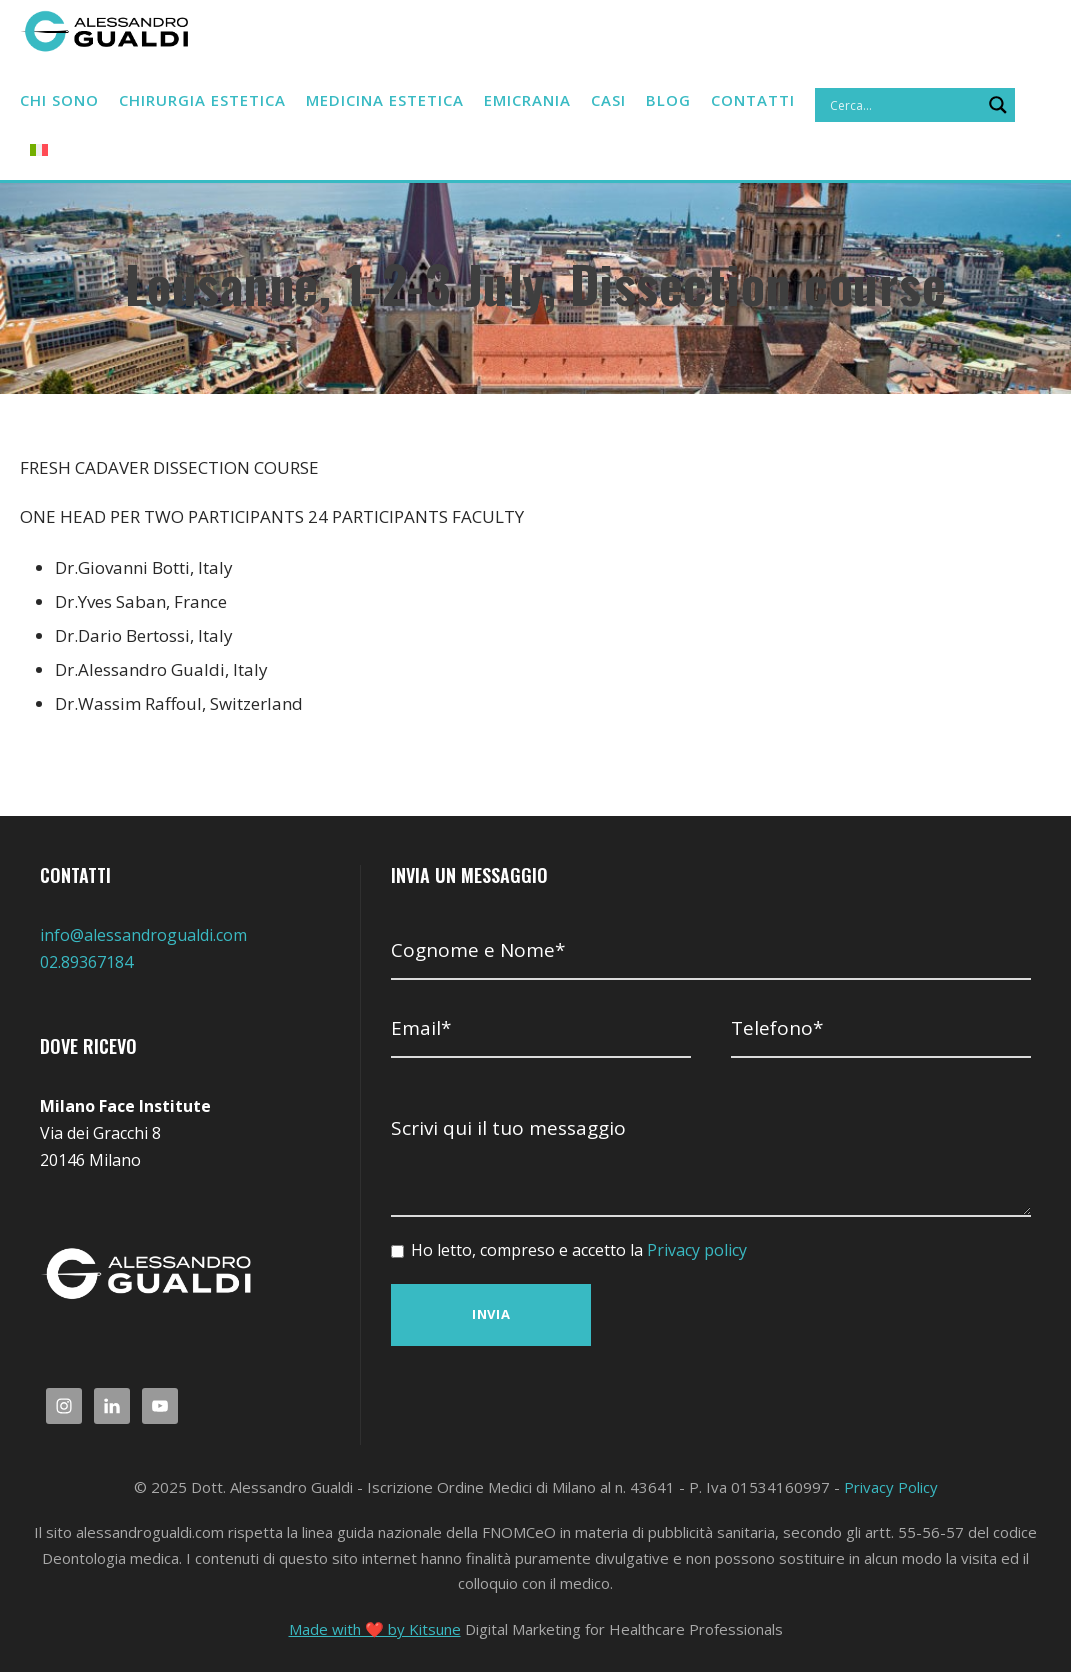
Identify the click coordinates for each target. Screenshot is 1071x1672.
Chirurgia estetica (212, 100)
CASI (646, 100)
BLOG (709, 100)
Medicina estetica (407, 100)
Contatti (794, 100)
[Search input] (118, 147)
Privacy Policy (891, 1487)
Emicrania (559, 100)
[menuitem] (259, 151)
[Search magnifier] (213, 147)
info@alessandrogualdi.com (143, 935)
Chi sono (61, 100)
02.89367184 (86, 962)
